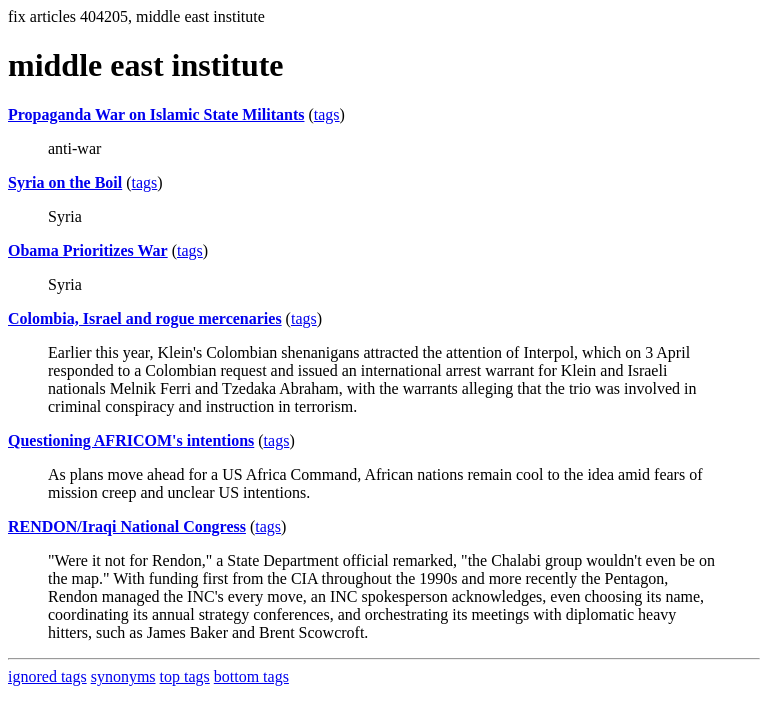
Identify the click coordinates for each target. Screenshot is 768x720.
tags (327, 114)
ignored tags (47, 676)
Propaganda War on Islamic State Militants (156, 114)
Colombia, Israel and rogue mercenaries (145, 318)
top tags (185, 676)
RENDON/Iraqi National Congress (127, 526)
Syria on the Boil (65, 182)
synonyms (123, 676)
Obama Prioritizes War (88, 250)
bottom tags (251, 676)
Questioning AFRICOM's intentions (131, 440)
